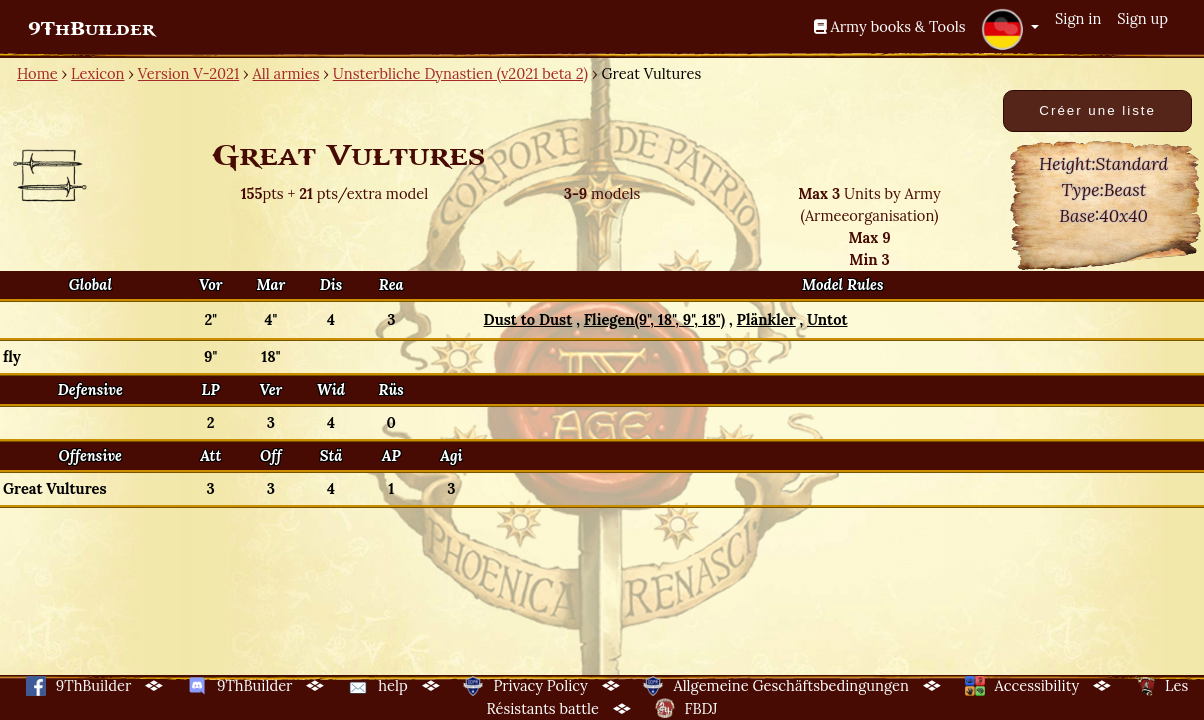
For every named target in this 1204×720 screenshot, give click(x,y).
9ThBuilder (91, 29)
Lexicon (97, 73)
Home (37, 73)
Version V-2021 (188, 73)
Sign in (1078, 18)
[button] (1010, 29)
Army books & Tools (890, 26)
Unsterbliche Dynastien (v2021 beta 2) (460, 73)
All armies (286, 73)
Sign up (1142, 18)
